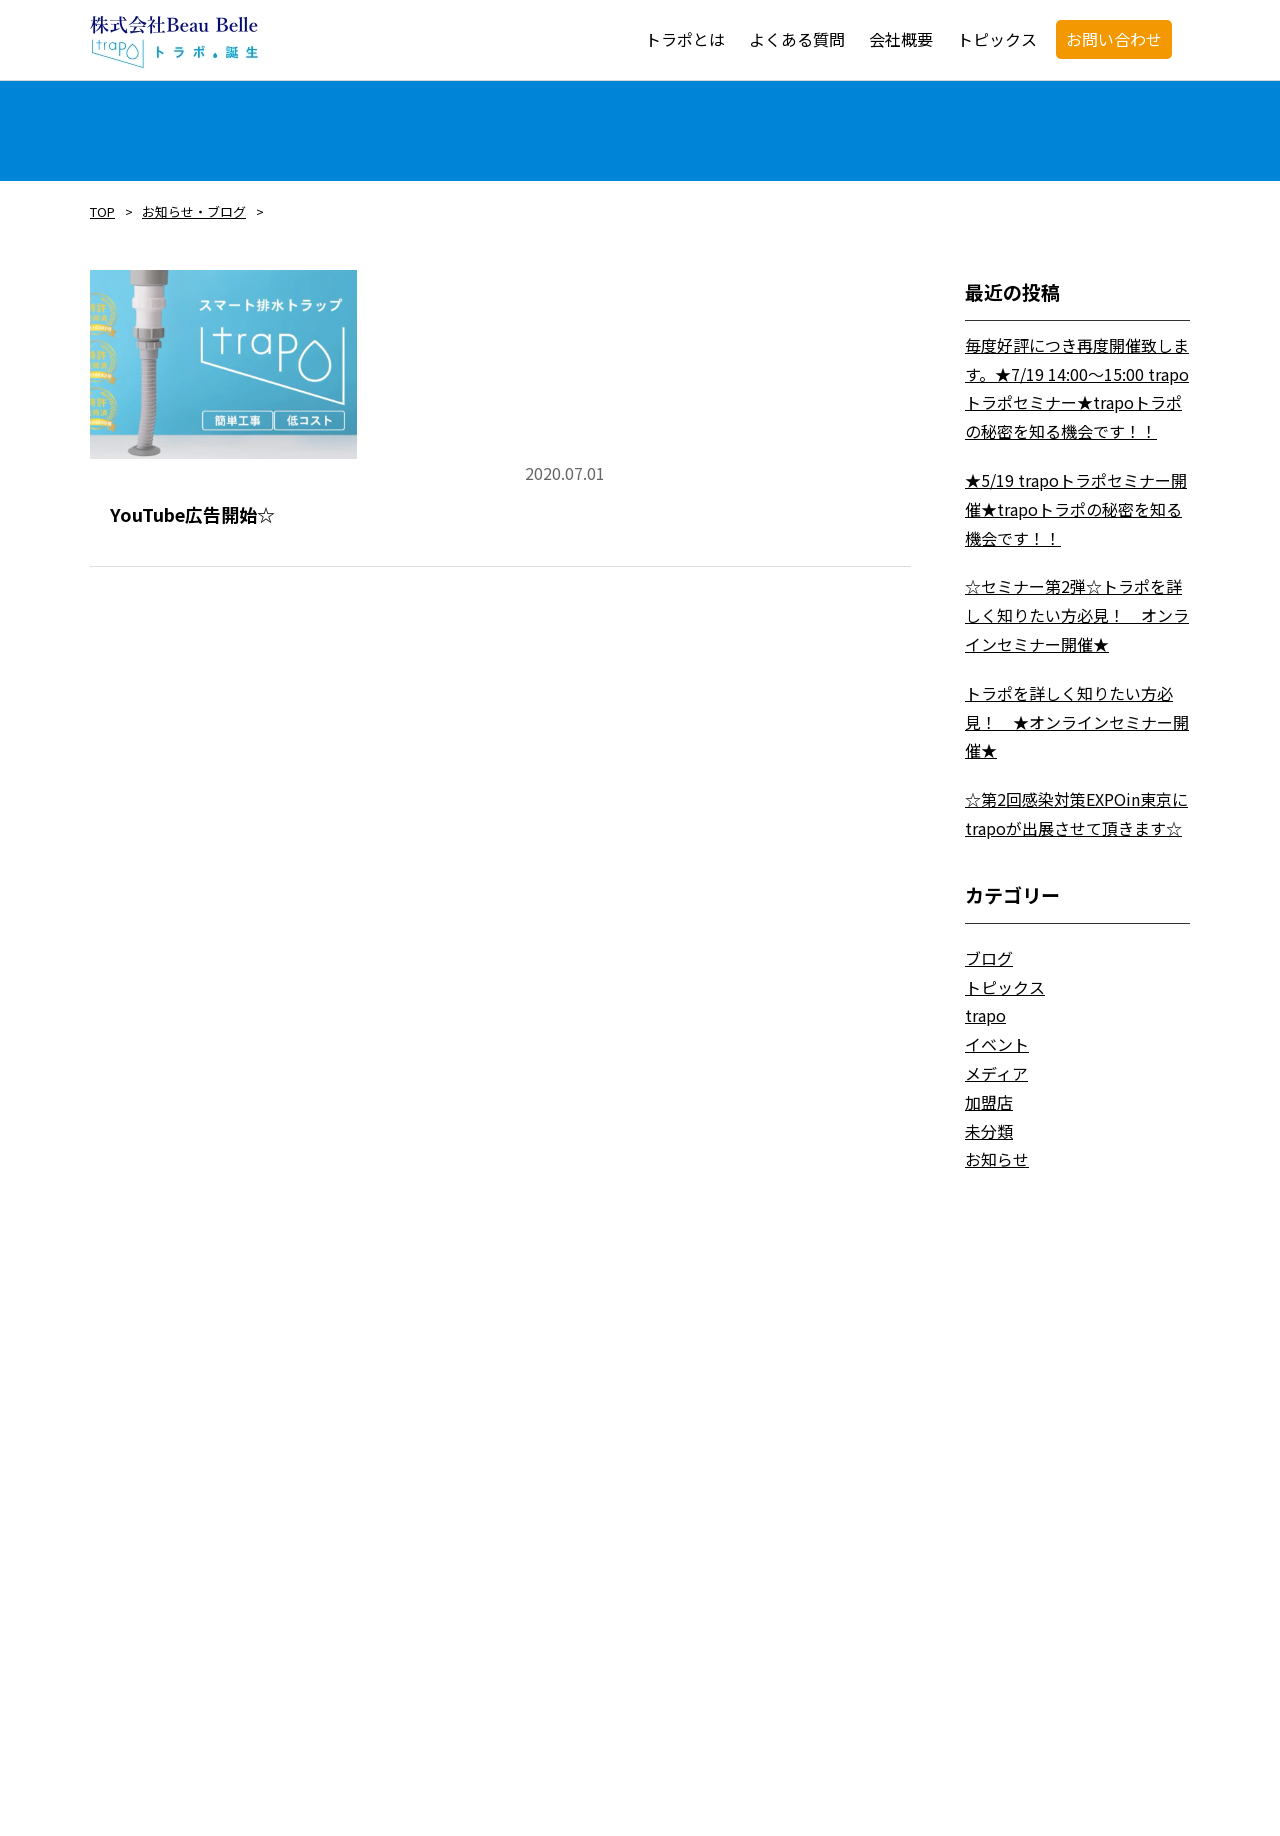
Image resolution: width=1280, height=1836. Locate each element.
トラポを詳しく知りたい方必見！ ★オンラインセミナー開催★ (1077, 722)
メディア (996, 1073)
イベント (997, 1044)
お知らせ (997, 1159)
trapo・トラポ (174, 42)
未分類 (989, 1131)
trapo (985, 1015)
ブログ (989, 958)
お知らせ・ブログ (194, 211)
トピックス (1005, 987)
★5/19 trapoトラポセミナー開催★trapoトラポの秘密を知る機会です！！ (1076, 509)
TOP (102, 211)
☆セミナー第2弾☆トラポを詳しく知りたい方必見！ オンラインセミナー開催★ (1077, 615)
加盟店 (989, 1102)
